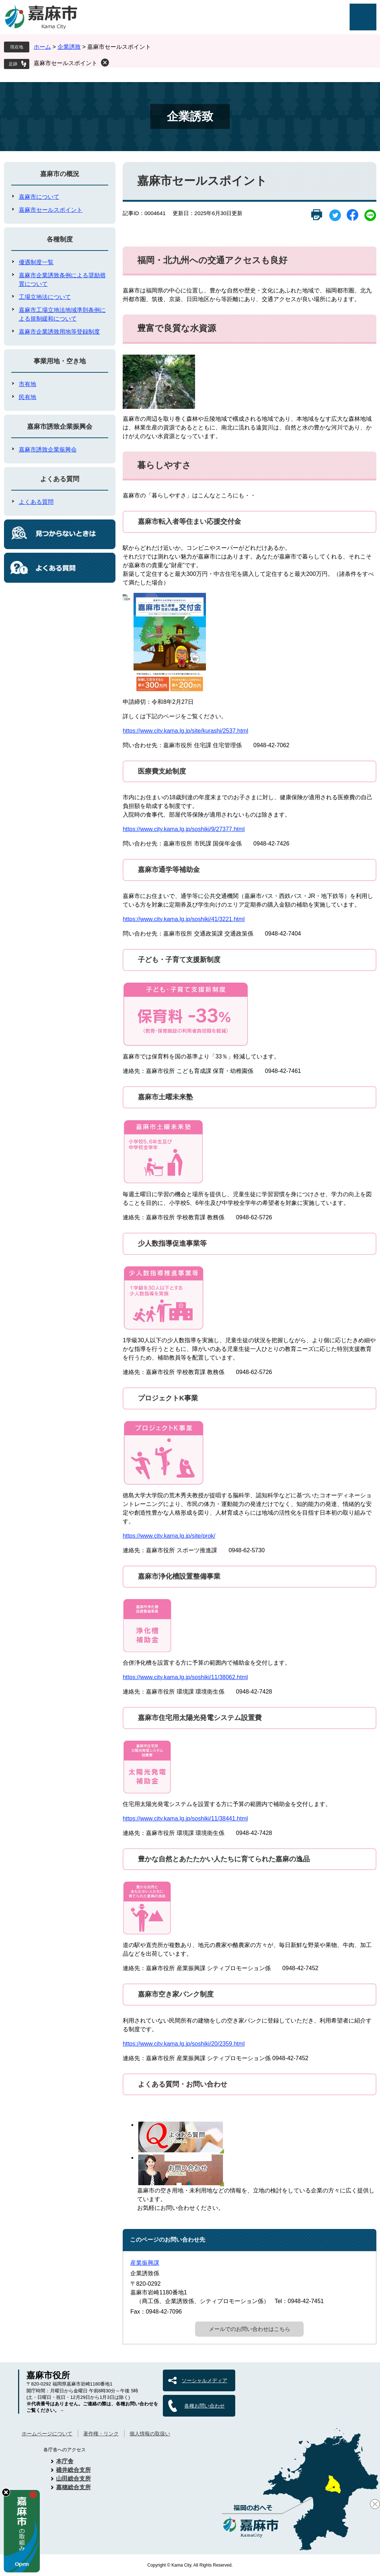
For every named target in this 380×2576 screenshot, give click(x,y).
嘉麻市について (39, 197)
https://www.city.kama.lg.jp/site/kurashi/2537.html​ (185, 731)
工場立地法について (45, 297)
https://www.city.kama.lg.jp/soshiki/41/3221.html (184, 919)
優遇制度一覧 (36, 262)
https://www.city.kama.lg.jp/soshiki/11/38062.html (185, 1677)
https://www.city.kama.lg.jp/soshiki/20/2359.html (184, 2044)
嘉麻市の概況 (59, 173)
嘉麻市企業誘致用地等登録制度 (59, 332)
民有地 (27, 397)
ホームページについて (47, 2433)
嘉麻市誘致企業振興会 (59, 426)
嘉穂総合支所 (73, 2487)
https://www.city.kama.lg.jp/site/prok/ (169, 1536)
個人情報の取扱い (150, 2433)
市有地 (27, 384)
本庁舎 (64, 2461)
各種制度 (60, 239)
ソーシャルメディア (204, 2380)
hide (6, 2492)
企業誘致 (69, 47)
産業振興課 (144, 2263)
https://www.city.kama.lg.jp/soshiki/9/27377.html (184, 829)
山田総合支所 (73, 2479)
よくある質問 (59, 479)
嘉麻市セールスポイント (65, 63)
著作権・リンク (101, 2433)
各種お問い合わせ (204, 2406)
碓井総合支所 (73, 2470)
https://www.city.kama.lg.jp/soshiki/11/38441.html (185, 1818)
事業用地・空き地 (60, 361)
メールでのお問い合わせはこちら (249, 2329)
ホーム (42, 47)
